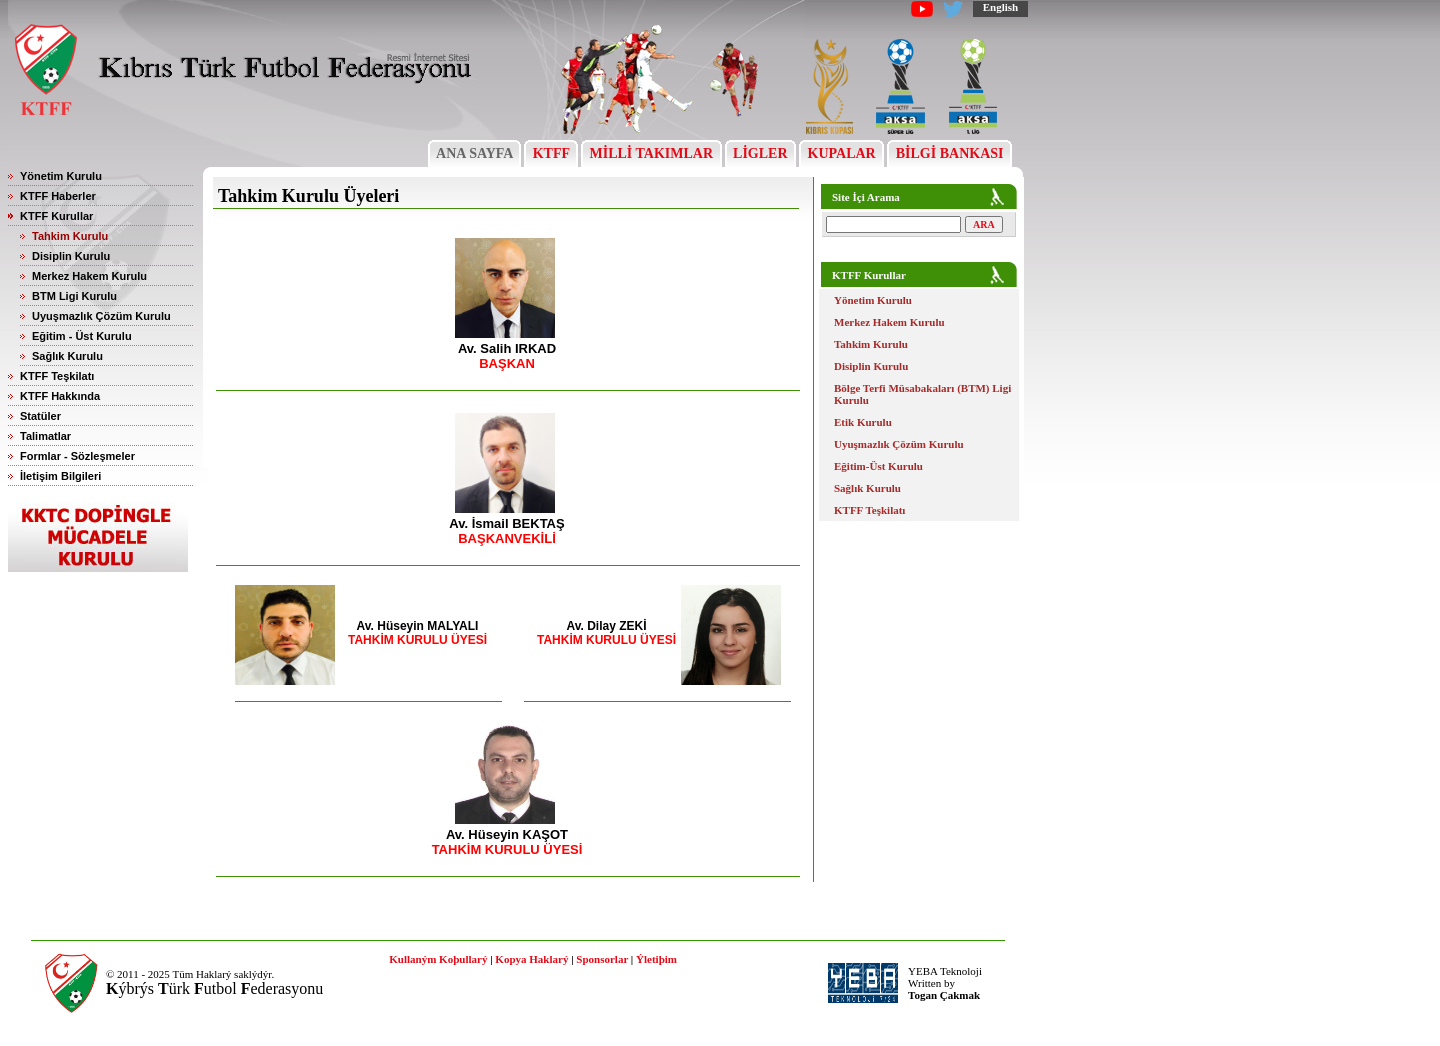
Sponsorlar (602, 959)
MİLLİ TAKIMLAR (651, 153)
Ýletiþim (656, 959)
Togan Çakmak (944, 995)
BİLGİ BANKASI (949, 153)
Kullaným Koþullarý (438, 959)
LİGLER (760, 153)
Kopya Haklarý (531, 959)
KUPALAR (841, 153)
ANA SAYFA (474, 153)
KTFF (551, 153)
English (1000, 7)
